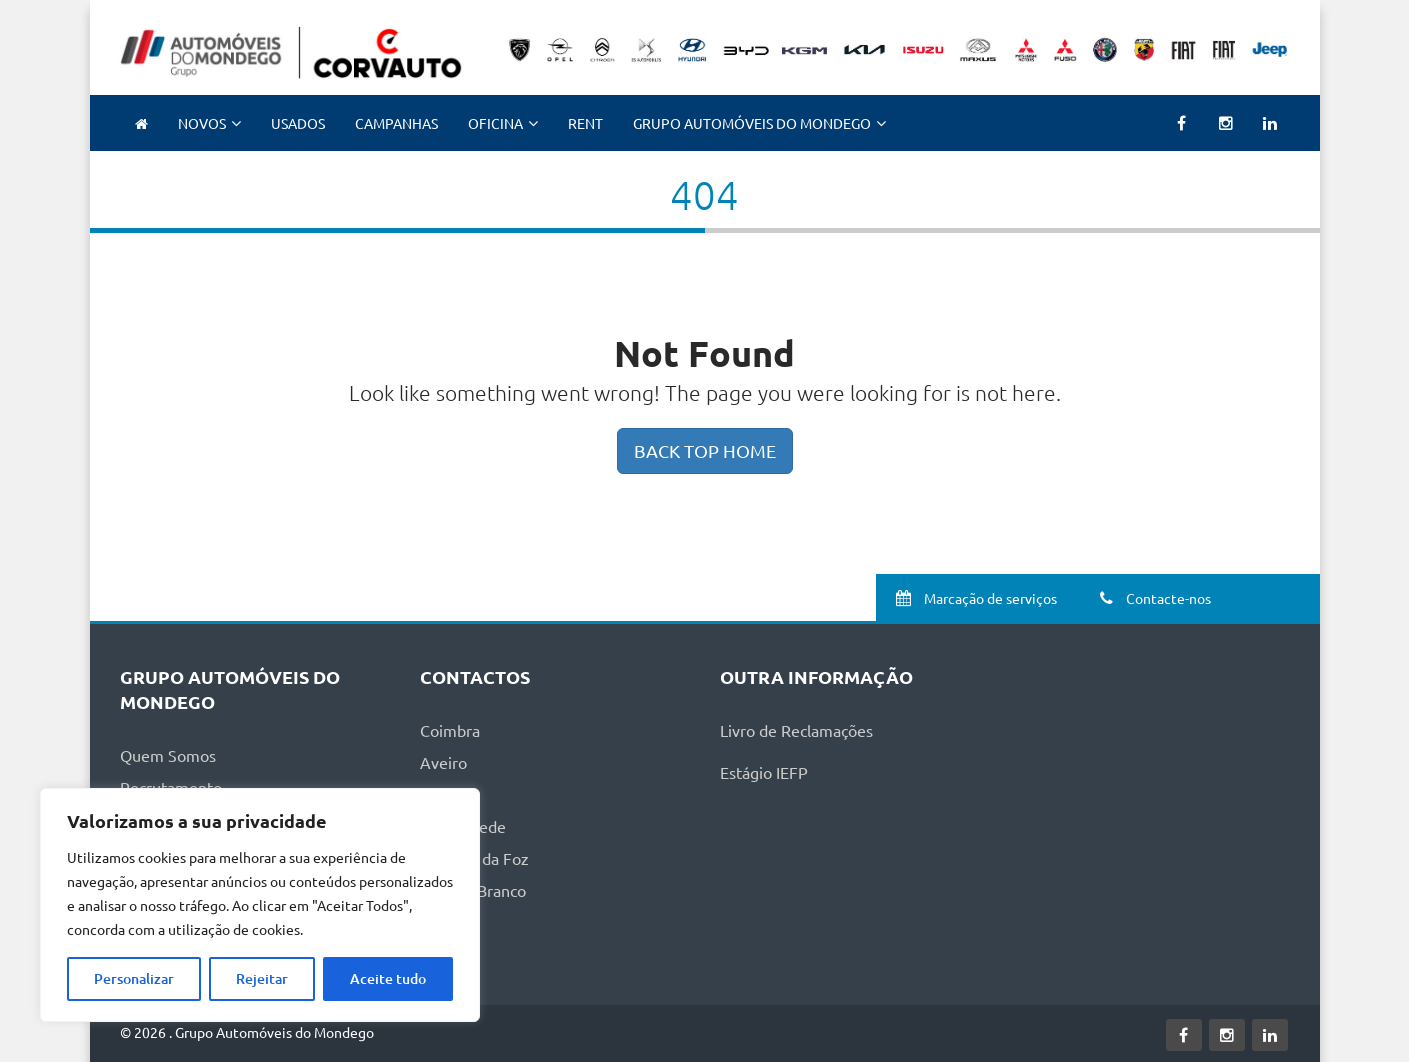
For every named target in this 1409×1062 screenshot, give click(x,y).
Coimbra (450, 730)
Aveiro (443, 762)
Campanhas (396, 123)
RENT (585, 123)
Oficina (495, 123)
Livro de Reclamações (796, 730)
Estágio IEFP (764, 772)
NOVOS (202, 123)
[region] (260, 905)
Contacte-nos (1152, 598)
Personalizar (134, 978)
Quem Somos (168, 755)
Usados (298, 123)
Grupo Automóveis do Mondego (752, 123)
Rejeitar (262, 978)
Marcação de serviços (973, 598)
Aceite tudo (388, 978)
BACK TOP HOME (705, 450)
